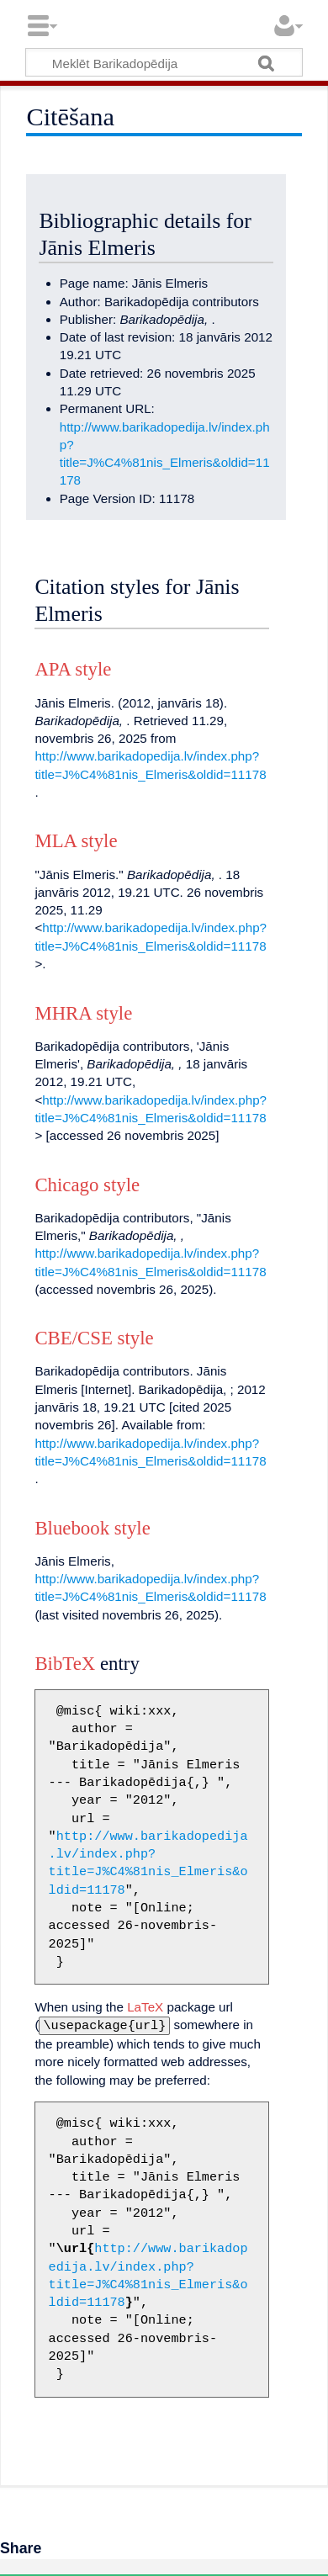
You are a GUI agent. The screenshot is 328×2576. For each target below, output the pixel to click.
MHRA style (83, 1013)
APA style (72, 669)
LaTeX (145, 2007)
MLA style (75, 840)
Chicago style (87, 1184)
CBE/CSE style (93, 1338)
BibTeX (64, 1663)
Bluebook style (92, 1528)
